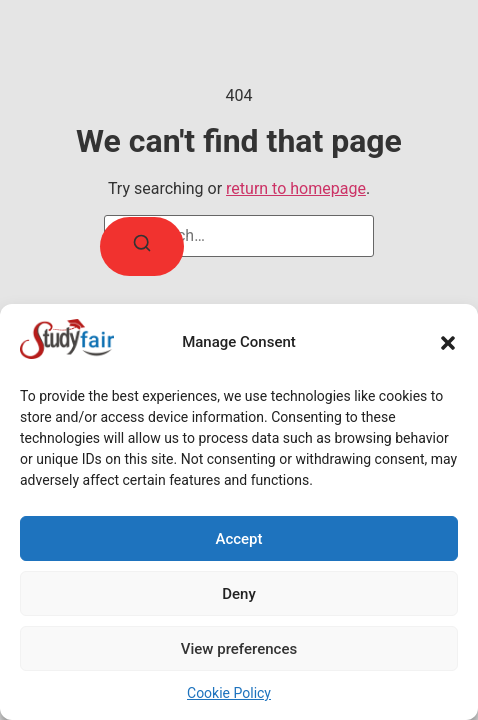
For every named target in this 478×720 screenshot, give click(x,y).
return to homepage (296, 188)
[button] (448, 343)
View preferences (239, 649)
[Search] (142, 246)
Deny (239, 594)
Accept (238, 539)
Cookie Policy (229, 693)
